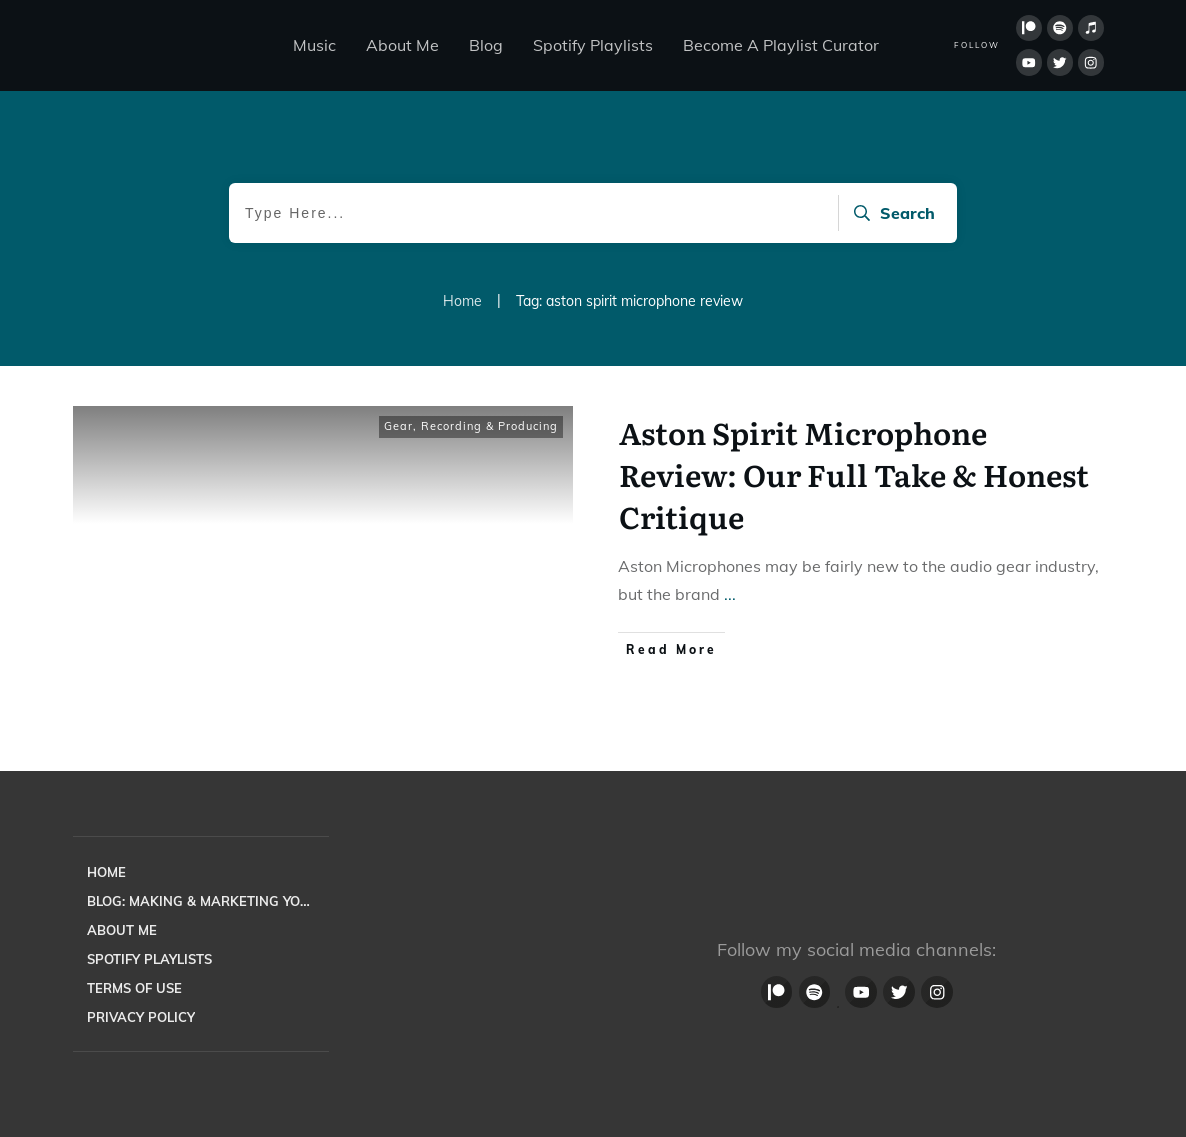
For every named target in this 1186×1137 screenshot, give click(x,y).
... (730, 594)
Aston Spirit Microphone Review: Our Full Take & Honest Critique (854, 474)
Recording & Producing (489, 426)
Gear (398, 426)
